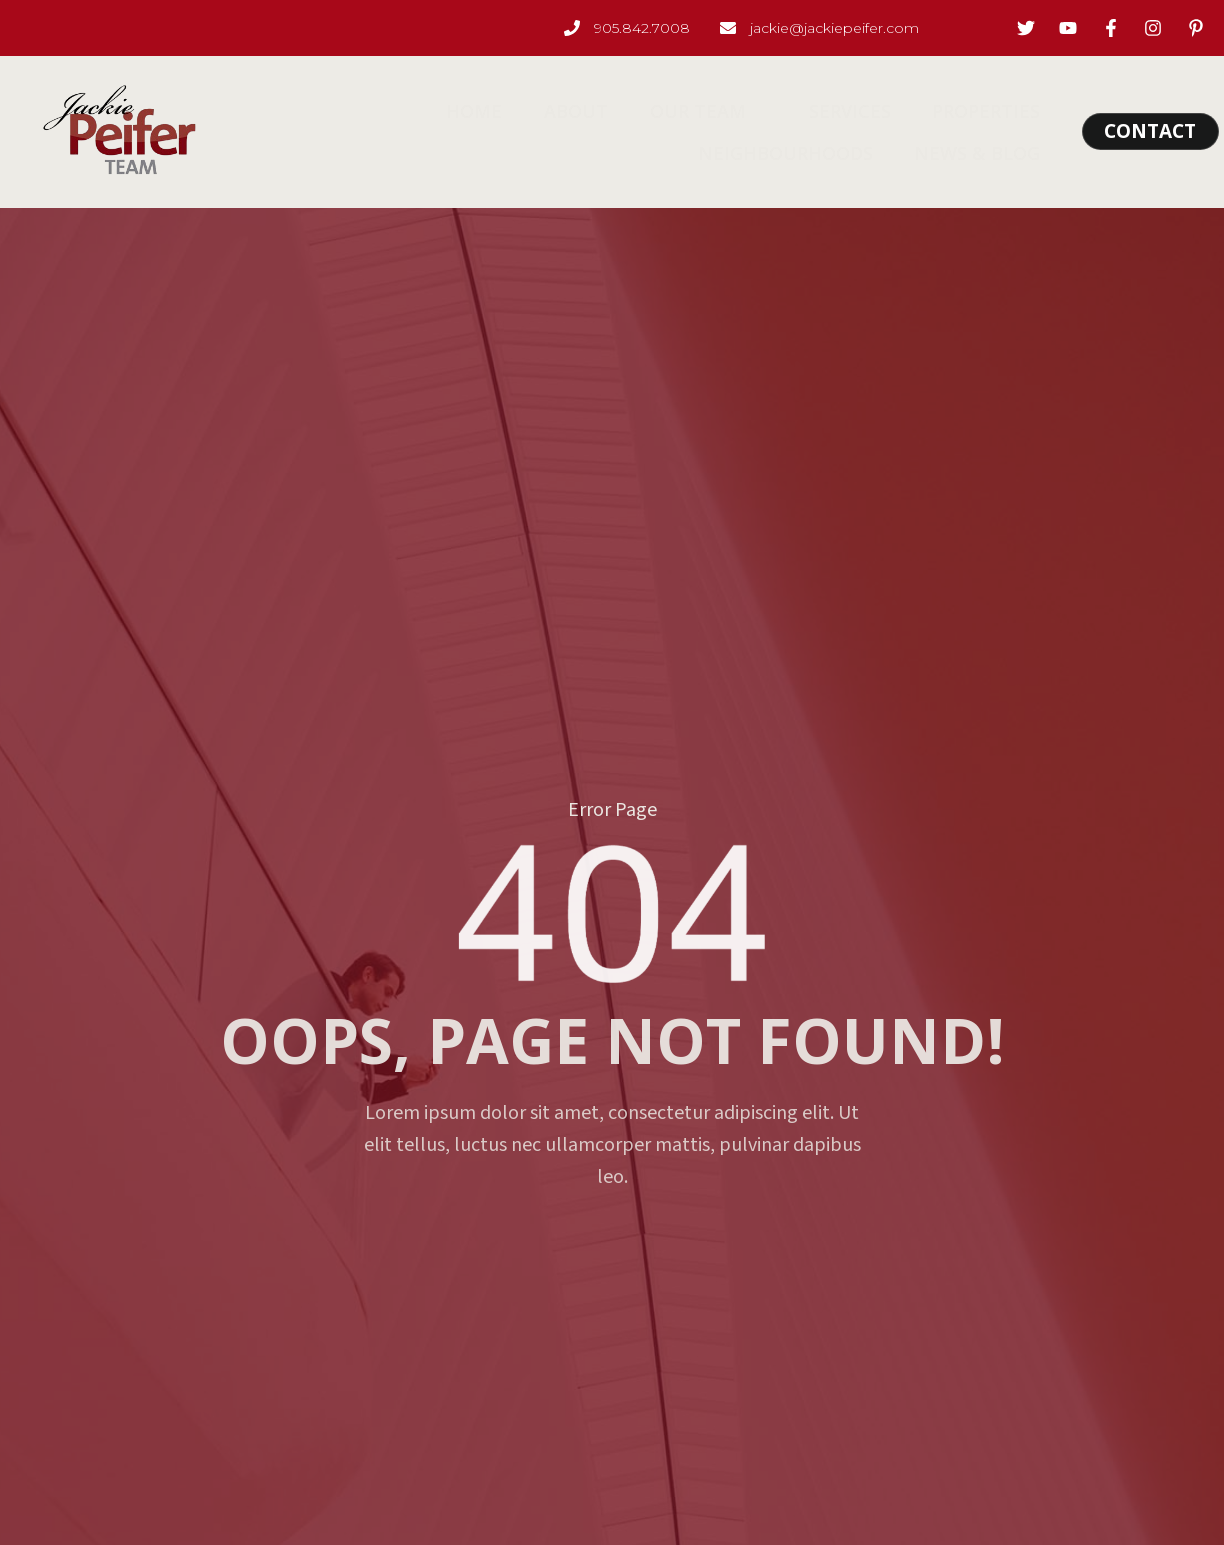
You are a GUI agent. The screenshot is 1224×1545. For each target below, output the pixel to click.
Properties (760, 111)
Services (629, 111)
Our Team (493, 111)
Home (271, 111)
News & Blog (962, 153)
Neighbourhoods (937, 111)
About (367, 111)
